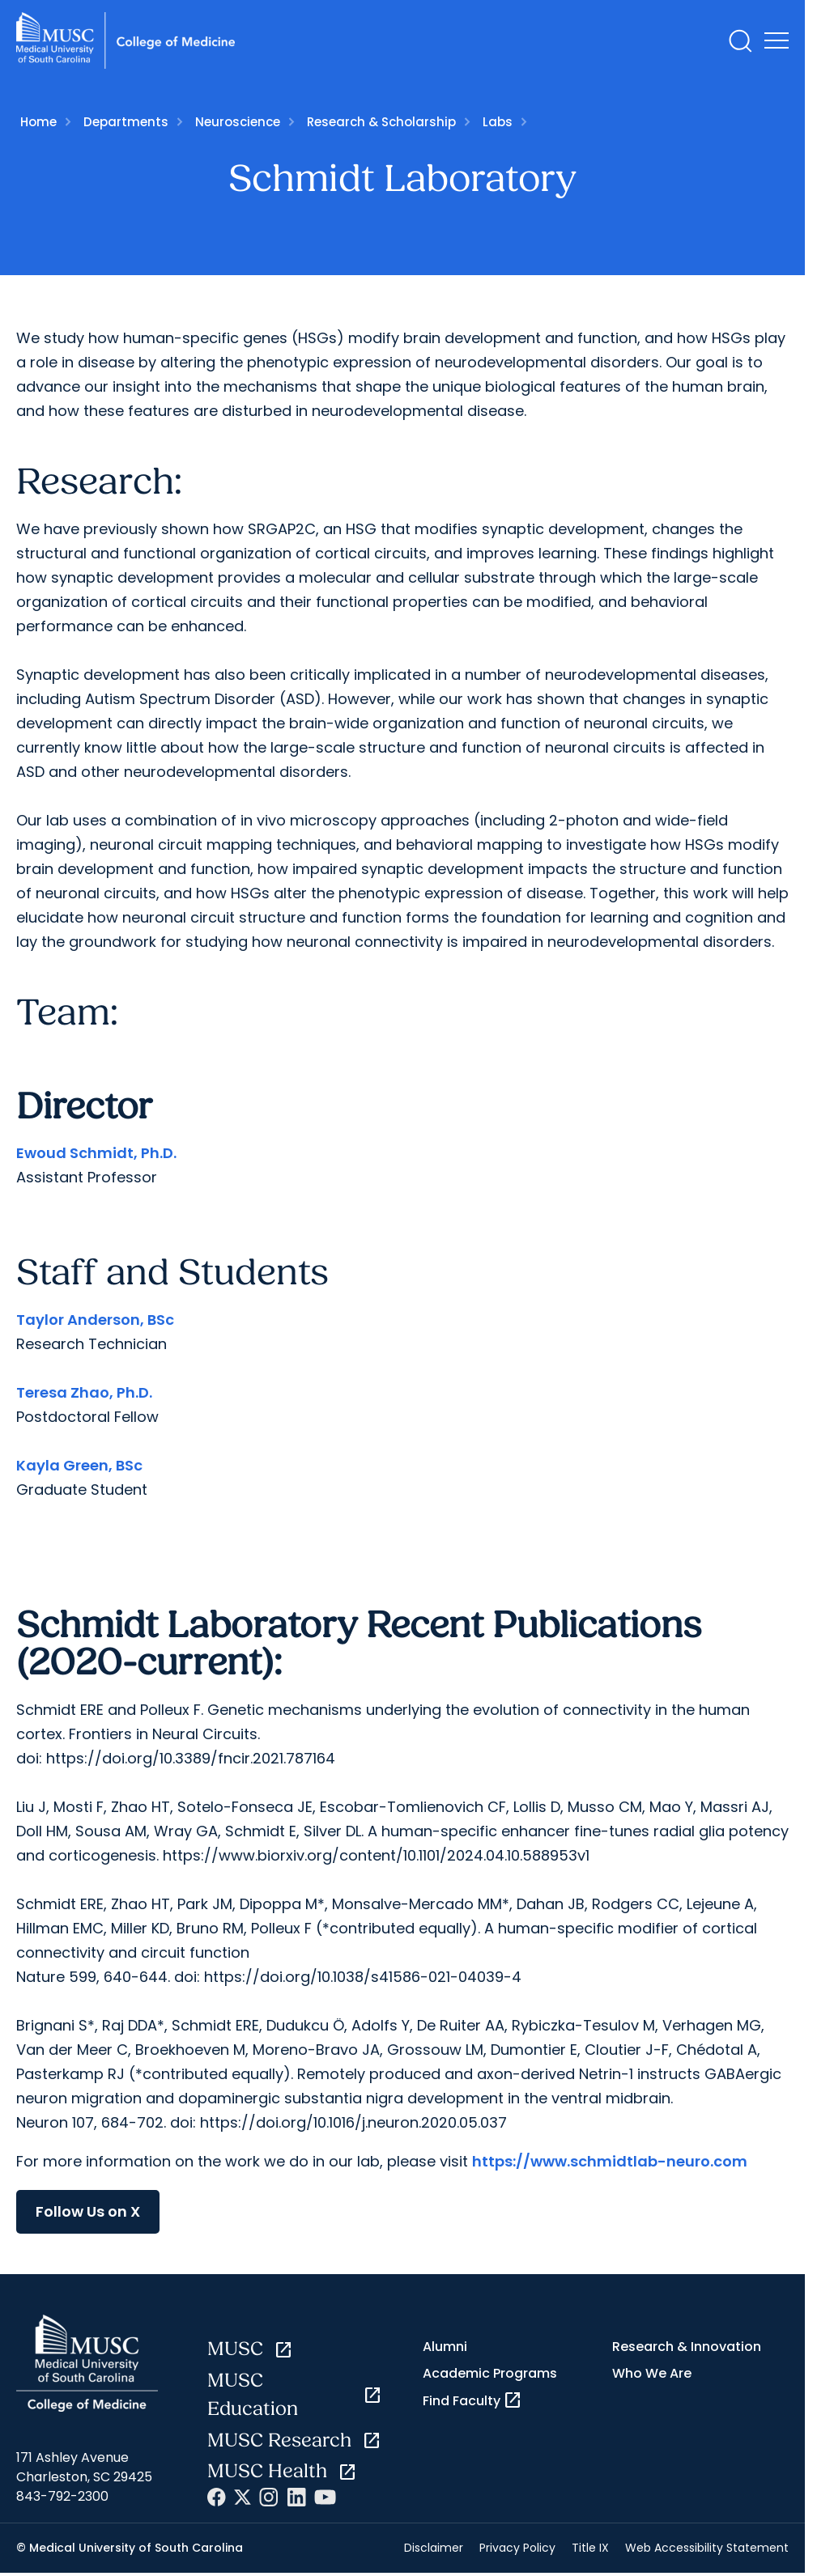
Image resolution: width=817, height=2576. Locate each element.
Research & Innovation (686, 2346)
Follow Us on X (88, 2211)
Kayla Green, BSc (79, 1465)
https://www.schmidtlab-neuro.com (609, 2161)
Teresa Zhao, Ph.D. (84, 1392)
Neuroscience (237, 121)
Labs (498, 121)
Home (38, 121)
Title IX (590, 2548)
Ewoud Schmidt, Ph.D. (96, 1153)
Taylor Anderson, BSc (95, 1319)
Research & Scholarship (381, 121)
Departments (125, 121)
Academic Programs (490, 2373)
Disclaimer (433, 2548)
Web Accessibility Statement (707, 2548)
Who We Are (651, 2373)
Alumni (445, 2346)
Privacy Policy (517, 2548)
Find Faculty (472, 2400)
